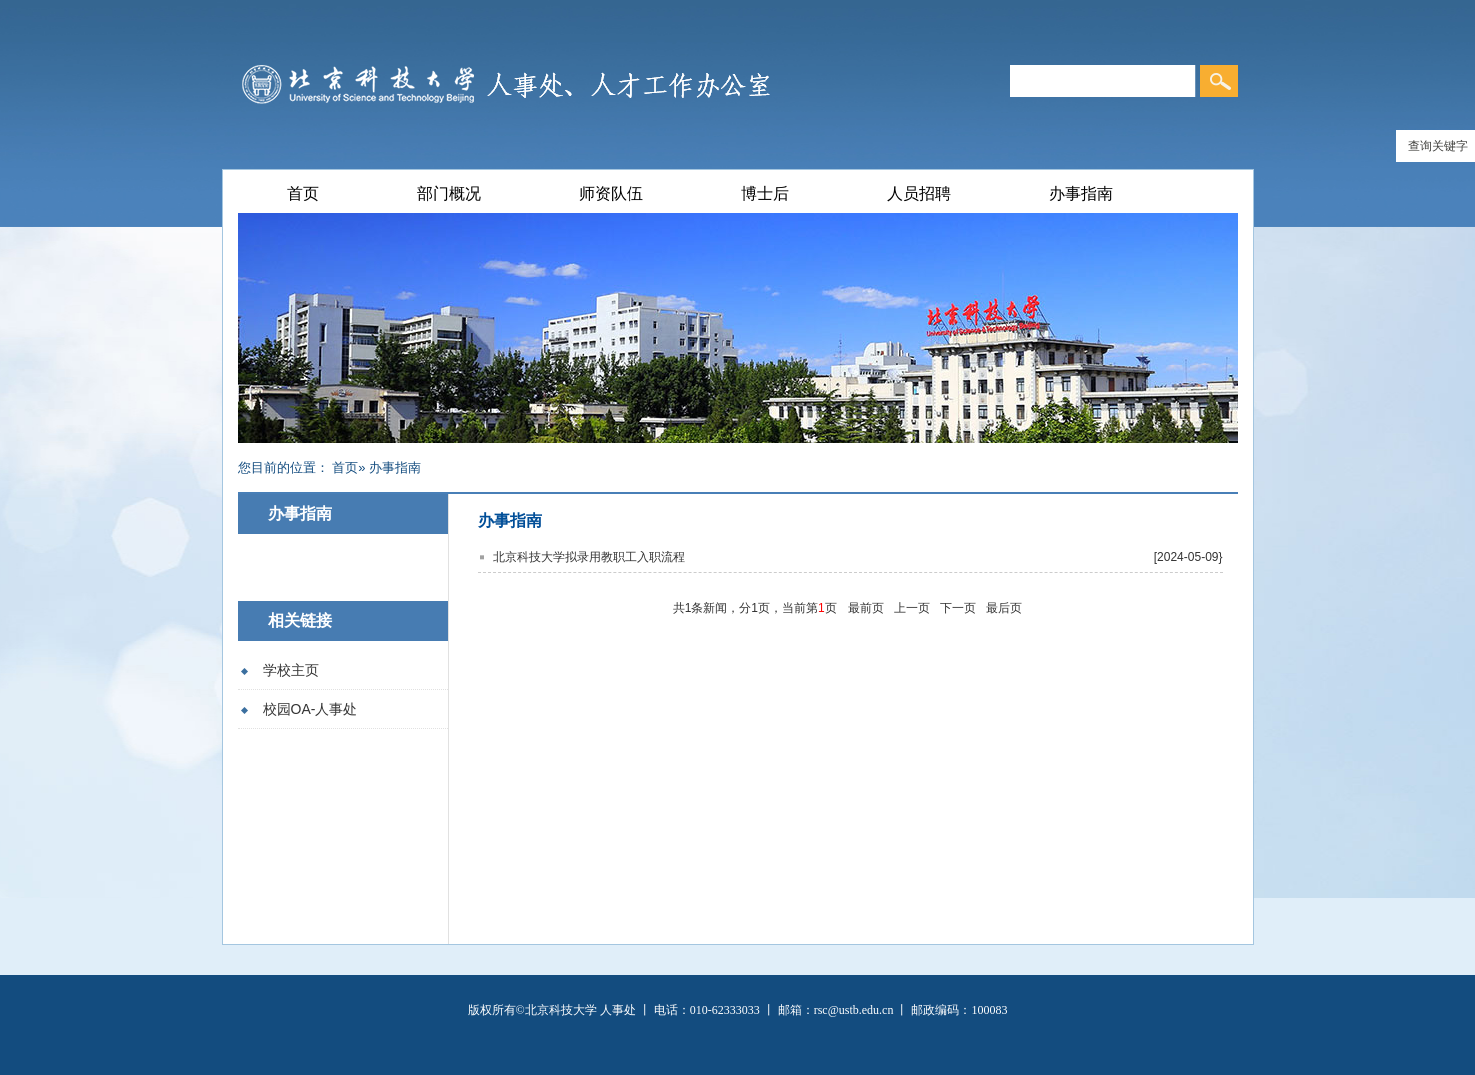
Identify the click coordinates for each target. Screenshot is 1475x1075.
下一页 (958, 608)
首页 (303, 193)
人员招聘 (919, 193)
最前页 (866, 608)
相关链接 (300, 620)
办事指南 (1081, 193)
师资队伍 (611, 193)
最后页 (1004, 608)
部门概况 (449, 193)
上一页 (912, 608)
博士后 (765, 193)
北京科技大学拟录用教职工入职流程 (589, 557)
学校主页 (291, 670)
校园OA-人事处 (310, 709)
